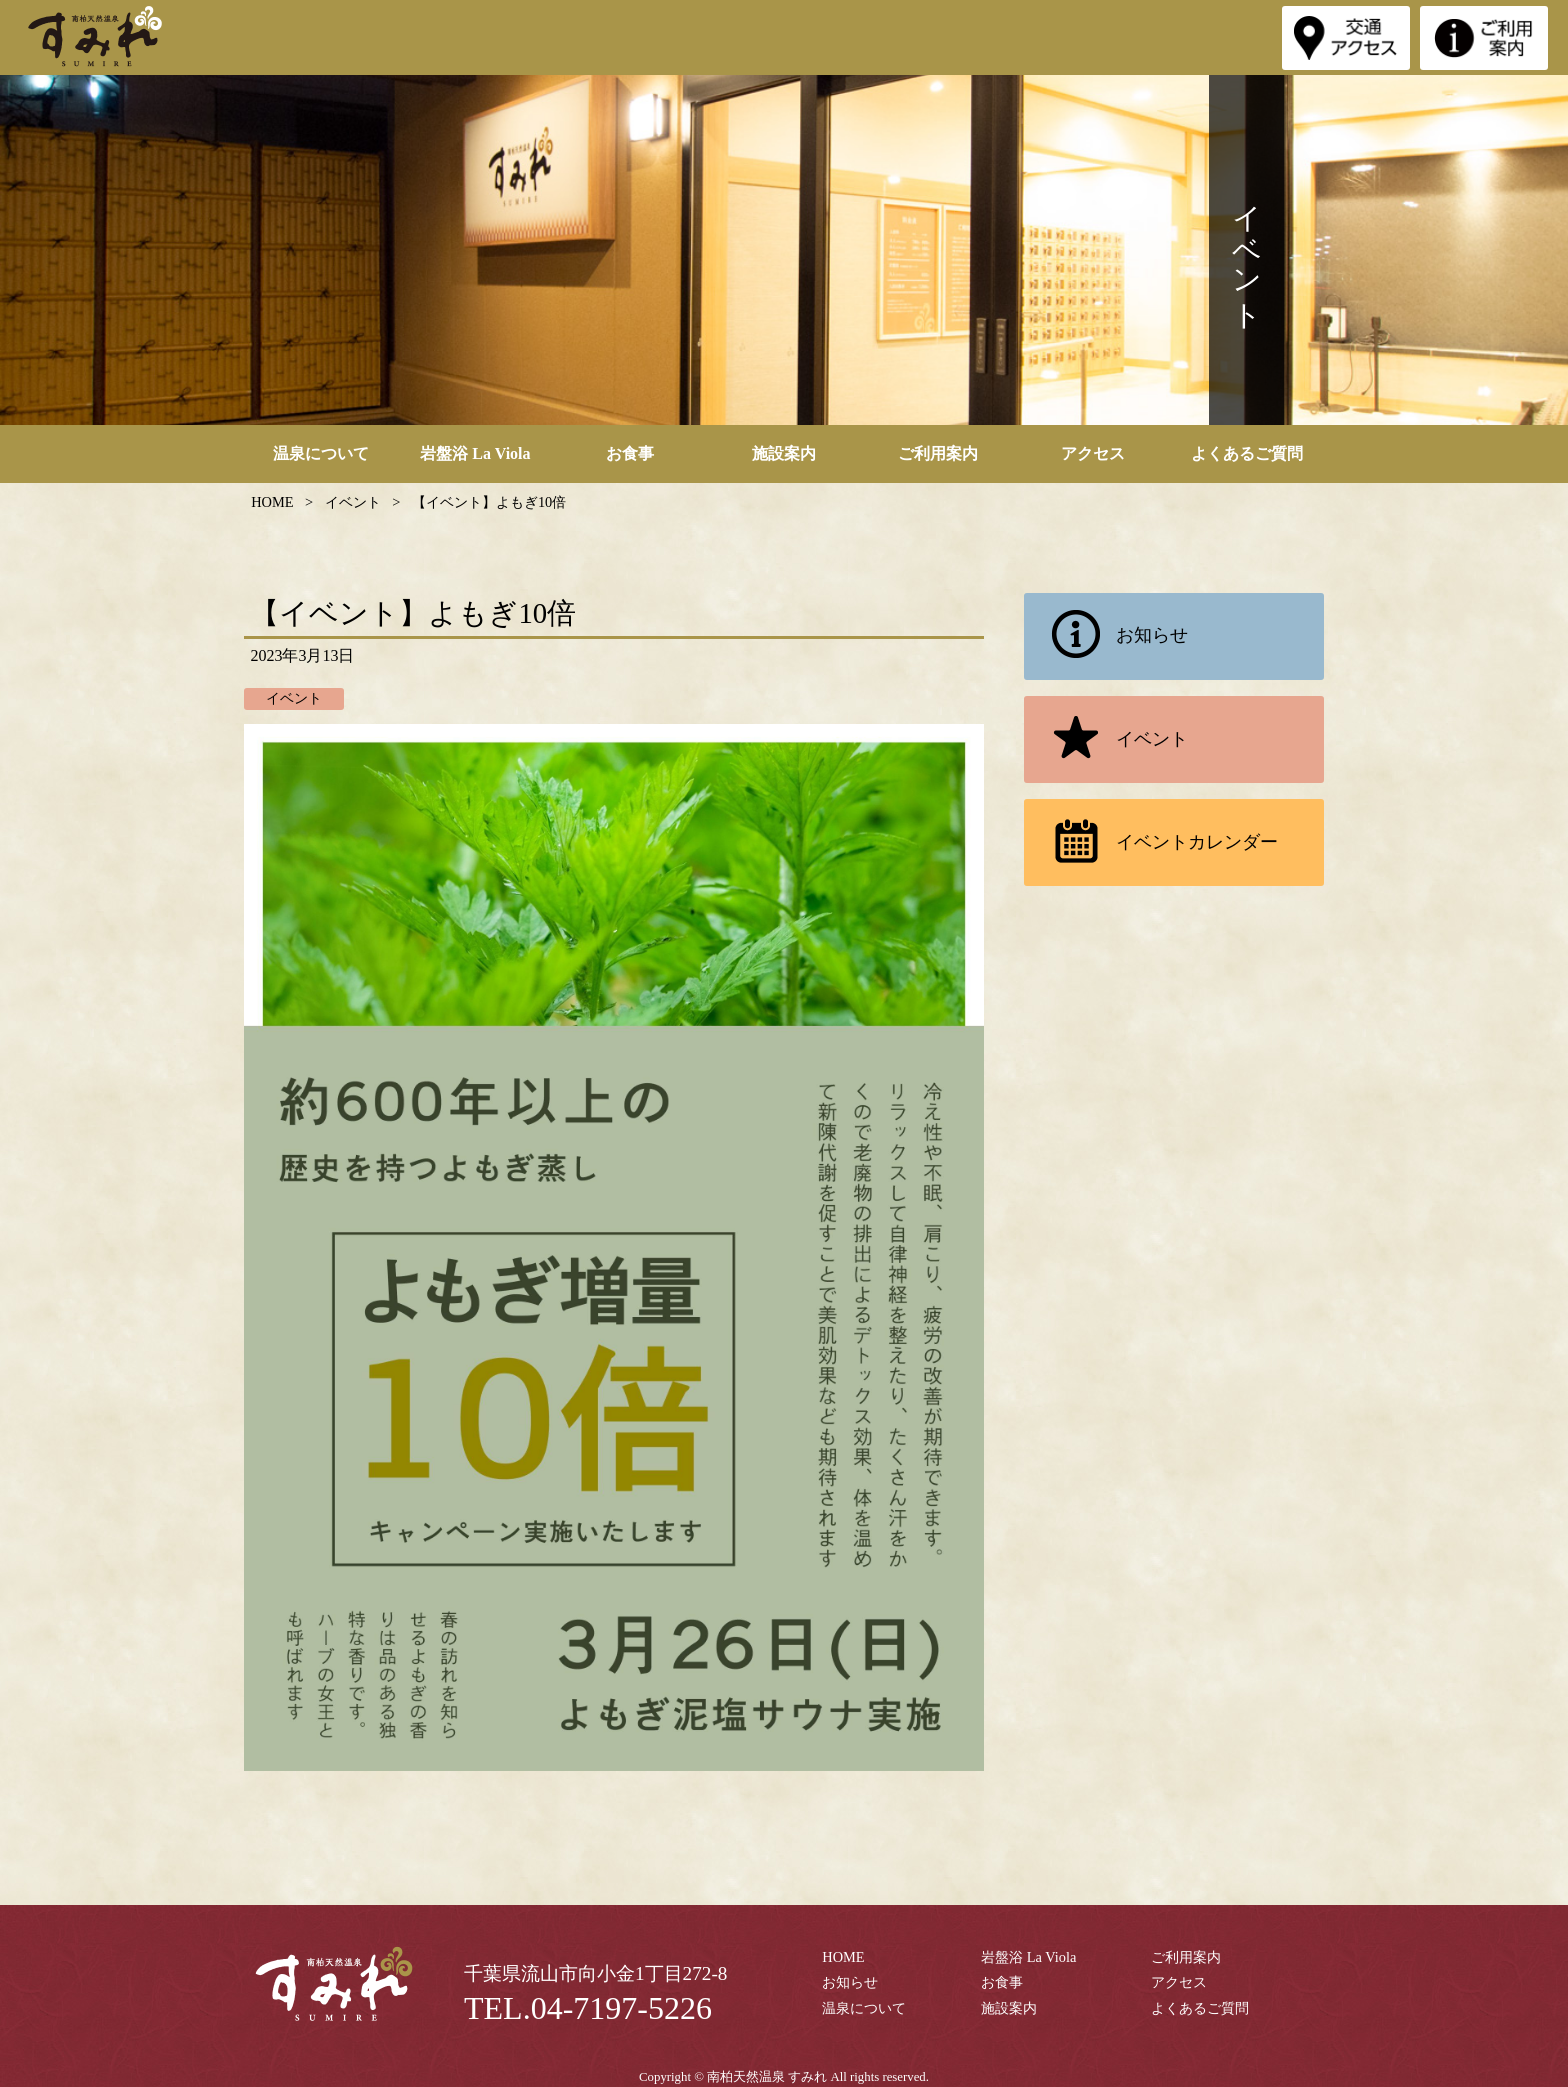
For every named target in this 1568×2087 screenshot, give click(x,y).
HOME (843, 1957)
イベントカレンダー (1157, 843)
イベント (1112, 740)
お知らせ (1112, 636)
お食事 (630, 453)
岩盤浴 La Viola (475, 453)
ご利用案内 (938, 453)
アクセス (1093, 453)
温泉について (321, 453)
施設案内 (784, 453)
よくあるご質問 (1247, 453)
